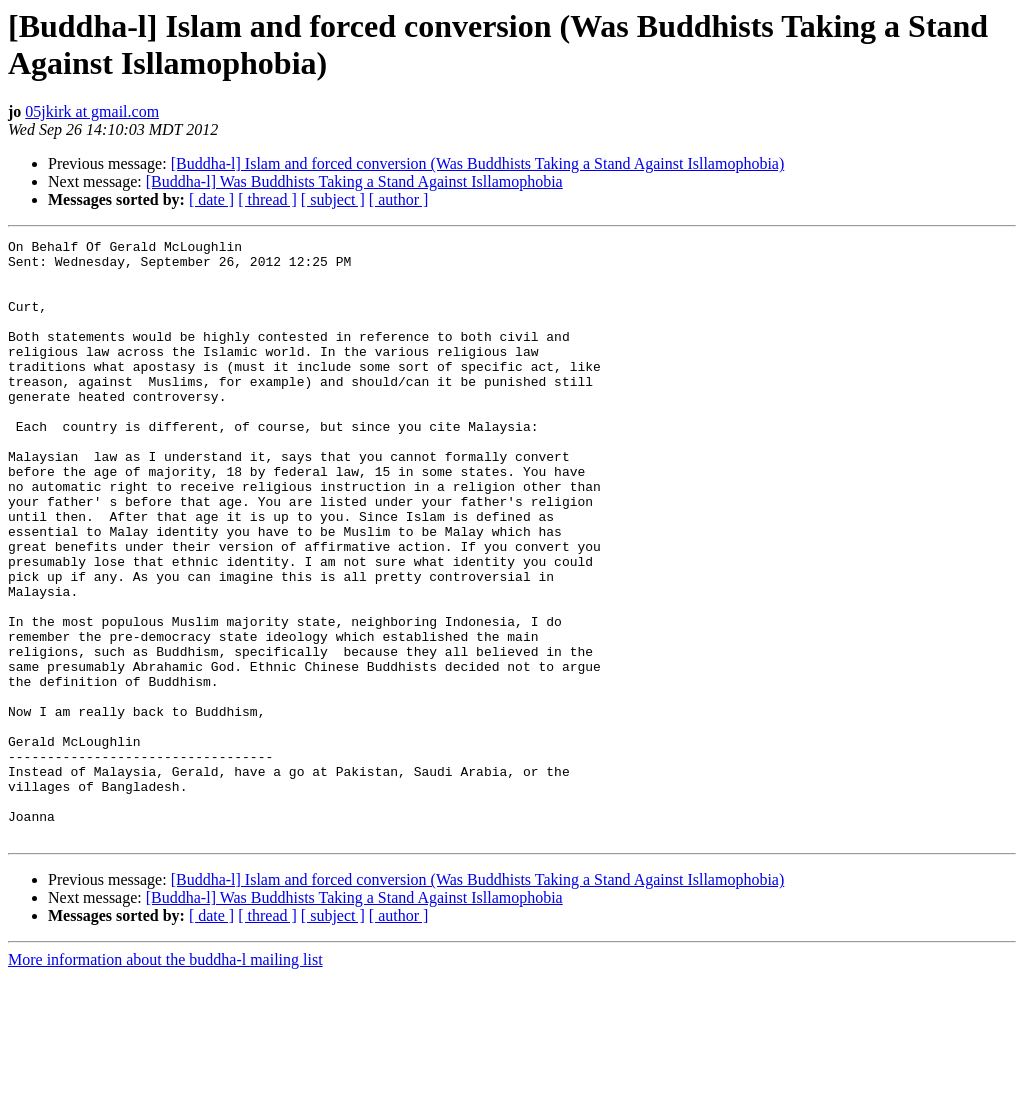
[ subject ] (333, 199)
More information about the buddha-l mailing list (165, 1079)
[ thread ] (267, 199)
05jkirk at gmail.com (92, 111)
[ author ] (399, 199)
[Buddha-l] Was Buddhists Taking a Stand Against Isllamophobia (354, 181)
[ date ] (211, 199)
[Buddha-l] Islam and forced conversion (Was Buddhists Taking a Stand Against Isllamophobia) (478, 163)
